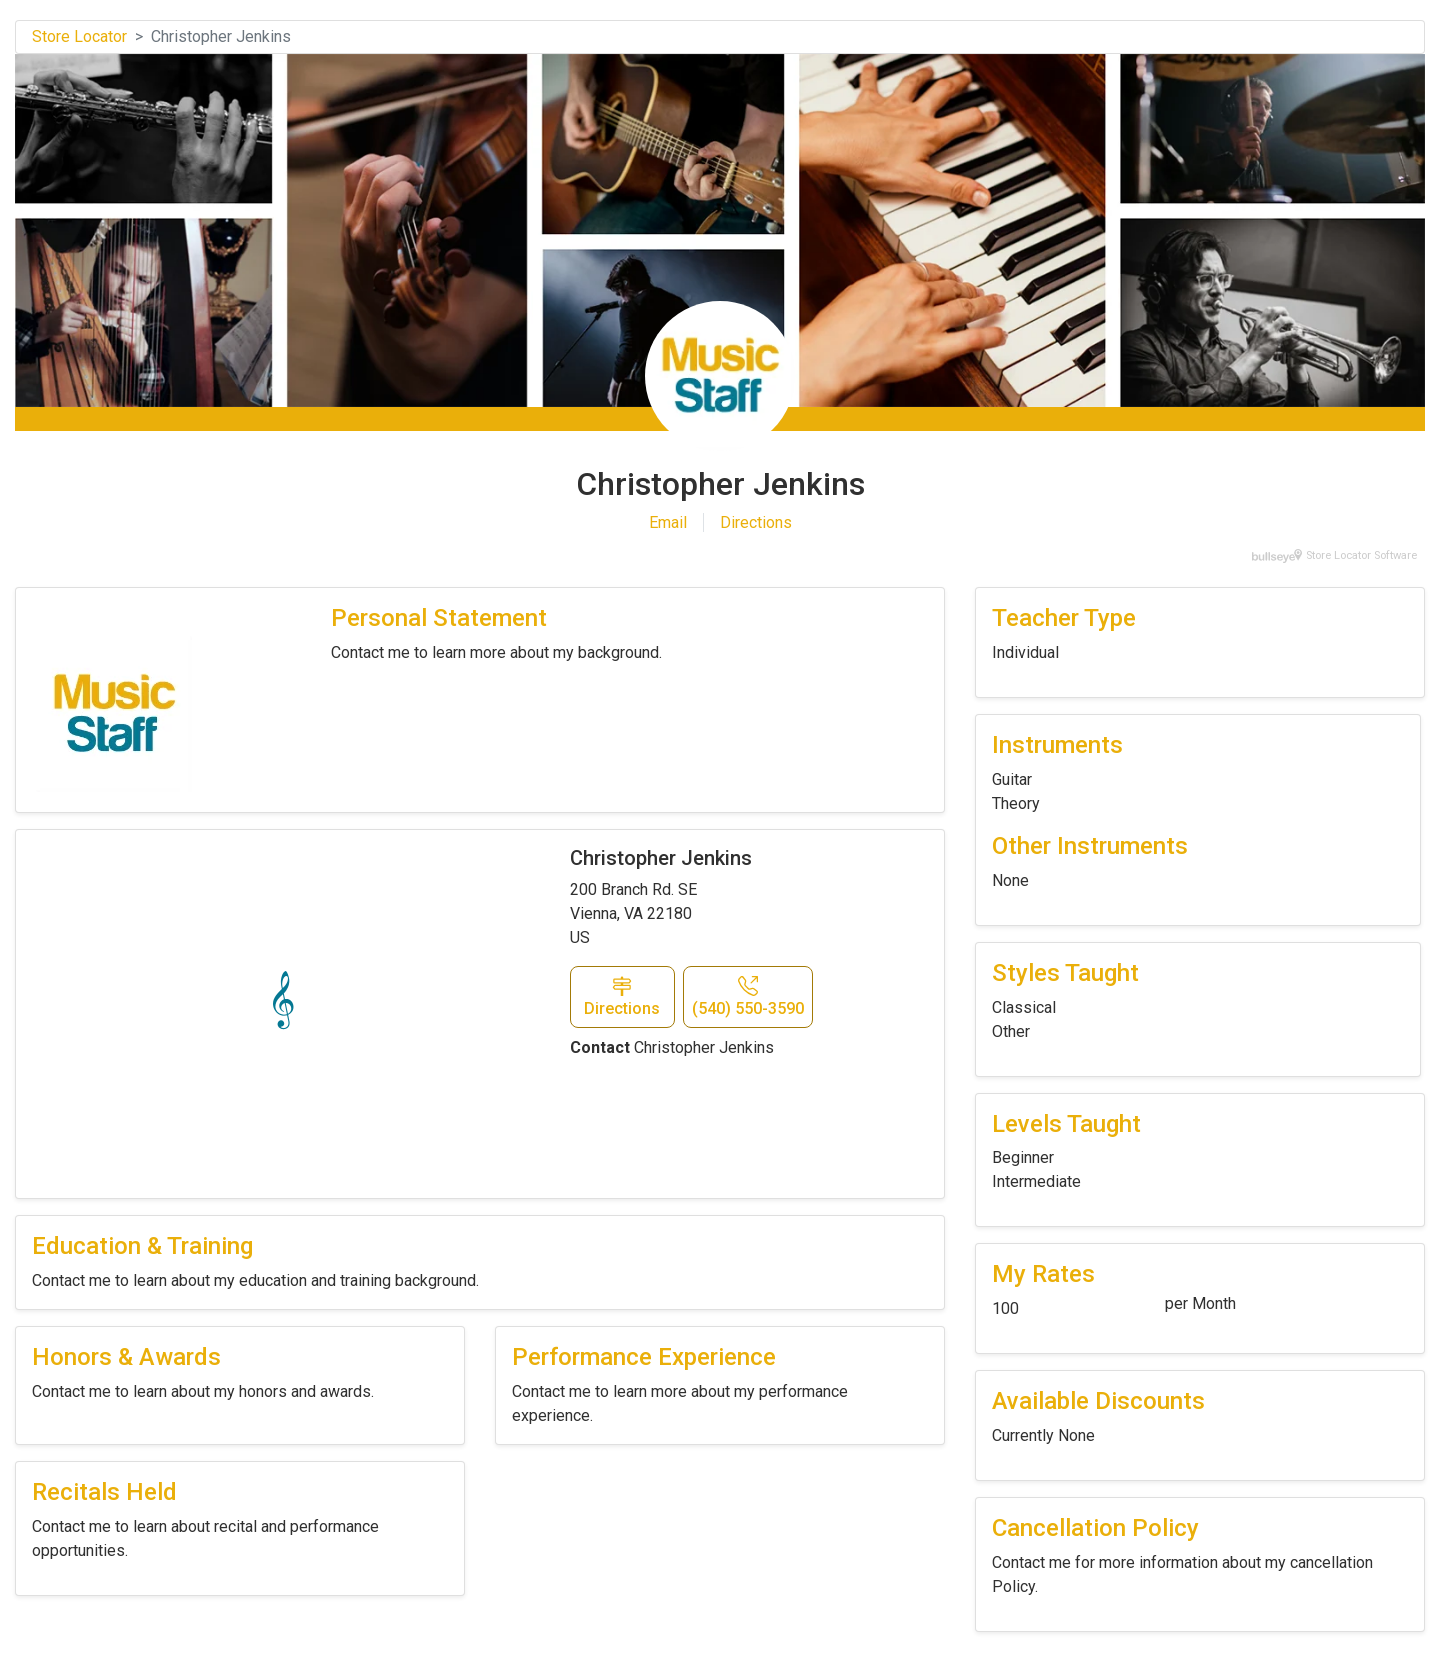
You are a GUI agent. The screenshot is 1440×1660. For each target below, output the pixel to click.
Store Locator (79, 36)
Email (668, 522)
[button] (622, 996)
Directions (756, 522)
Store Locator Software (1361, 555)
